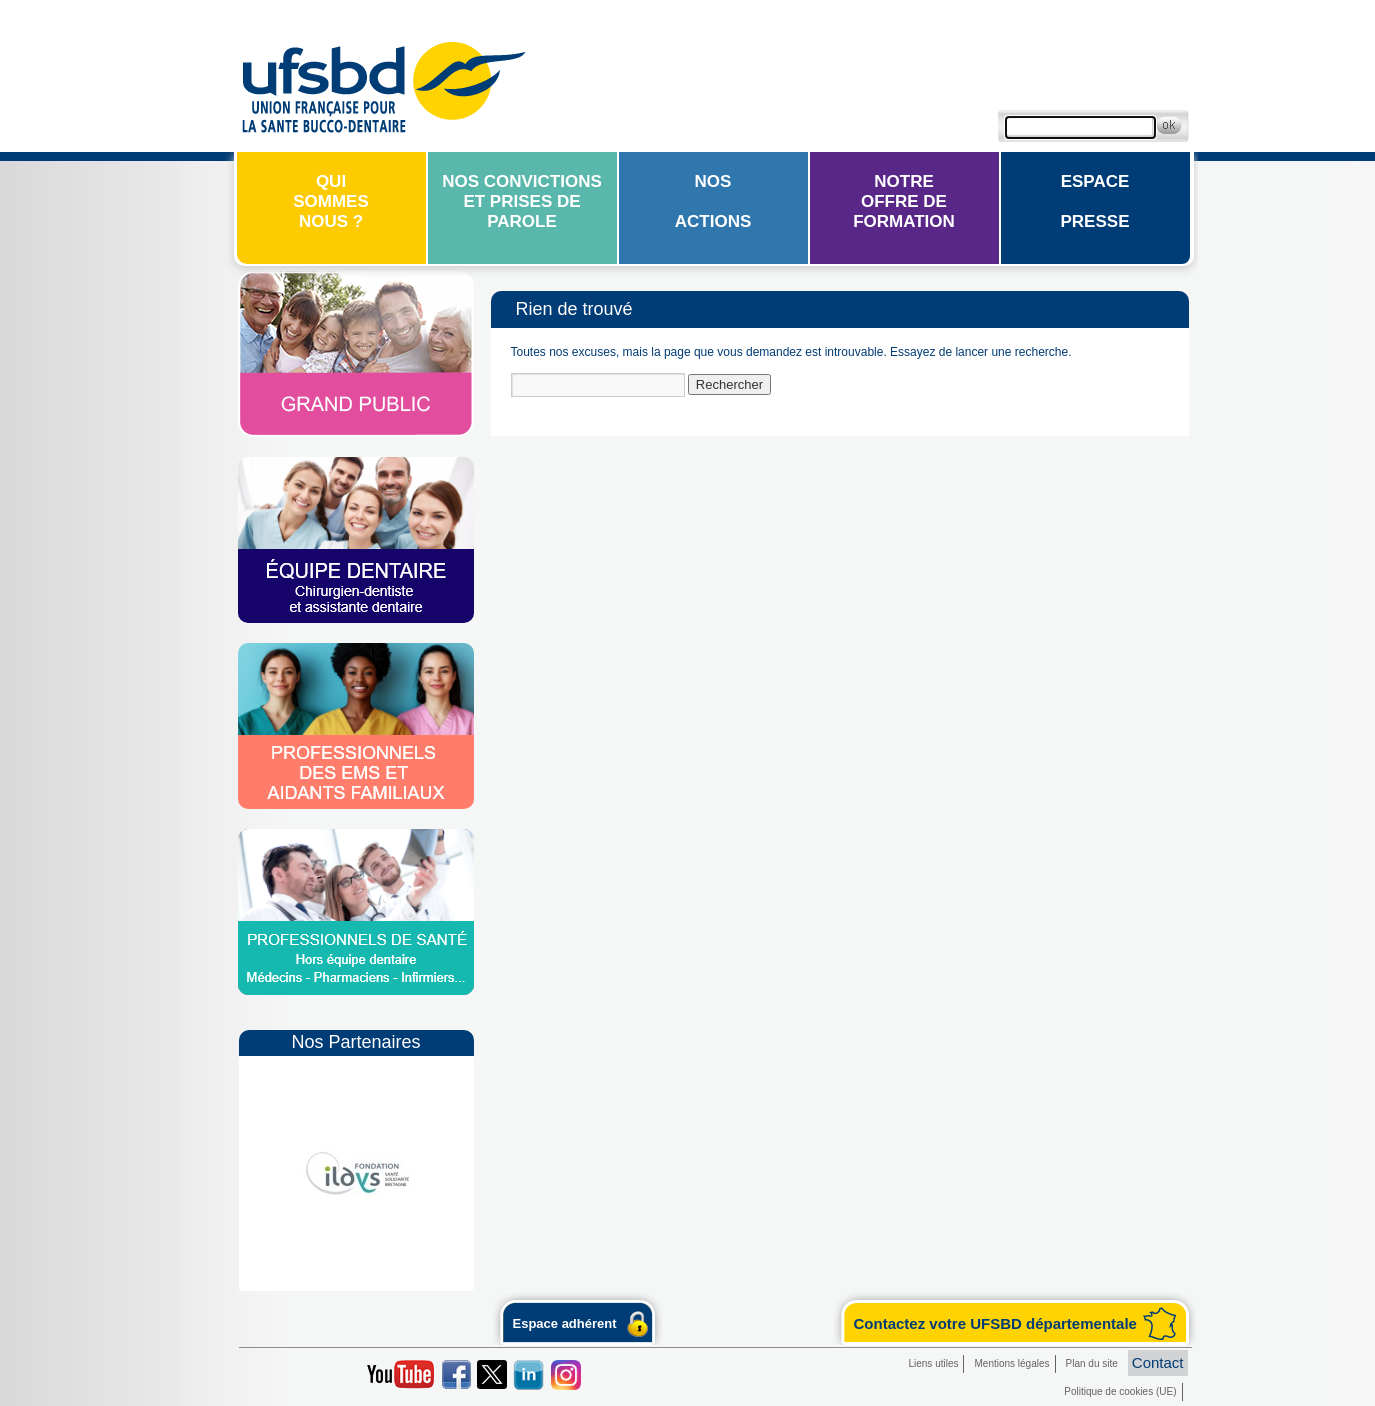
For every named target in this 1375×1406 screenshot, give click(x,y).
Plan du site (1092, 1363)
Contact (1158, 1362)
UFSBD (383, 85)
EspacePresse (1095, 201)
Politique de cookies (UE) (1120, 1391)
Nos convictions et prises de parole (522, 201)
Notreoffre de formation (904, 201)
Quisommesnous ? (331, 201)
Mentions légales (1011, 1363)
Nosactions (713, 201)
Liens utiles (933, 1363)
